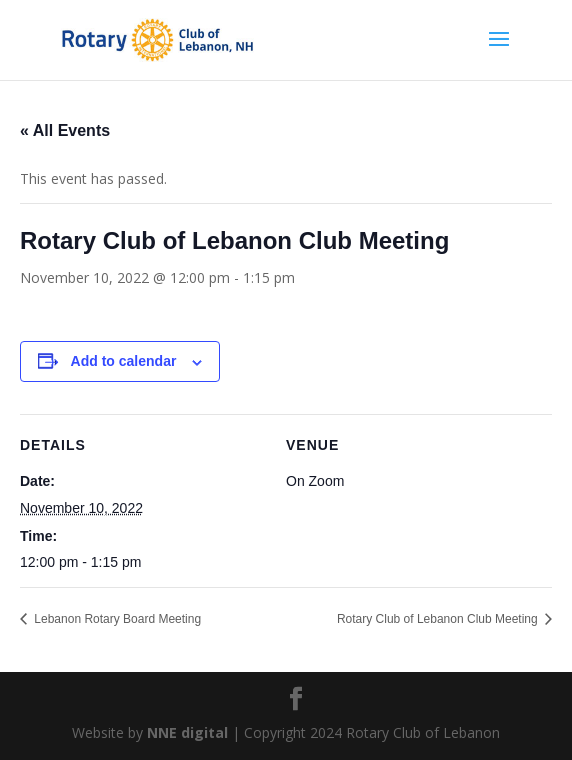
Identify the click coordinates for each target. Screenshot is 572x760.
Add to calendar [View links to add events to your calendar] (124, 361)
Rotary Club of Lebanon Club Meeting (439, 619)
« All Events (65, 130)
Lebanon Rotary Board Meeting (116, 619)
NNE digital (187, 732)
